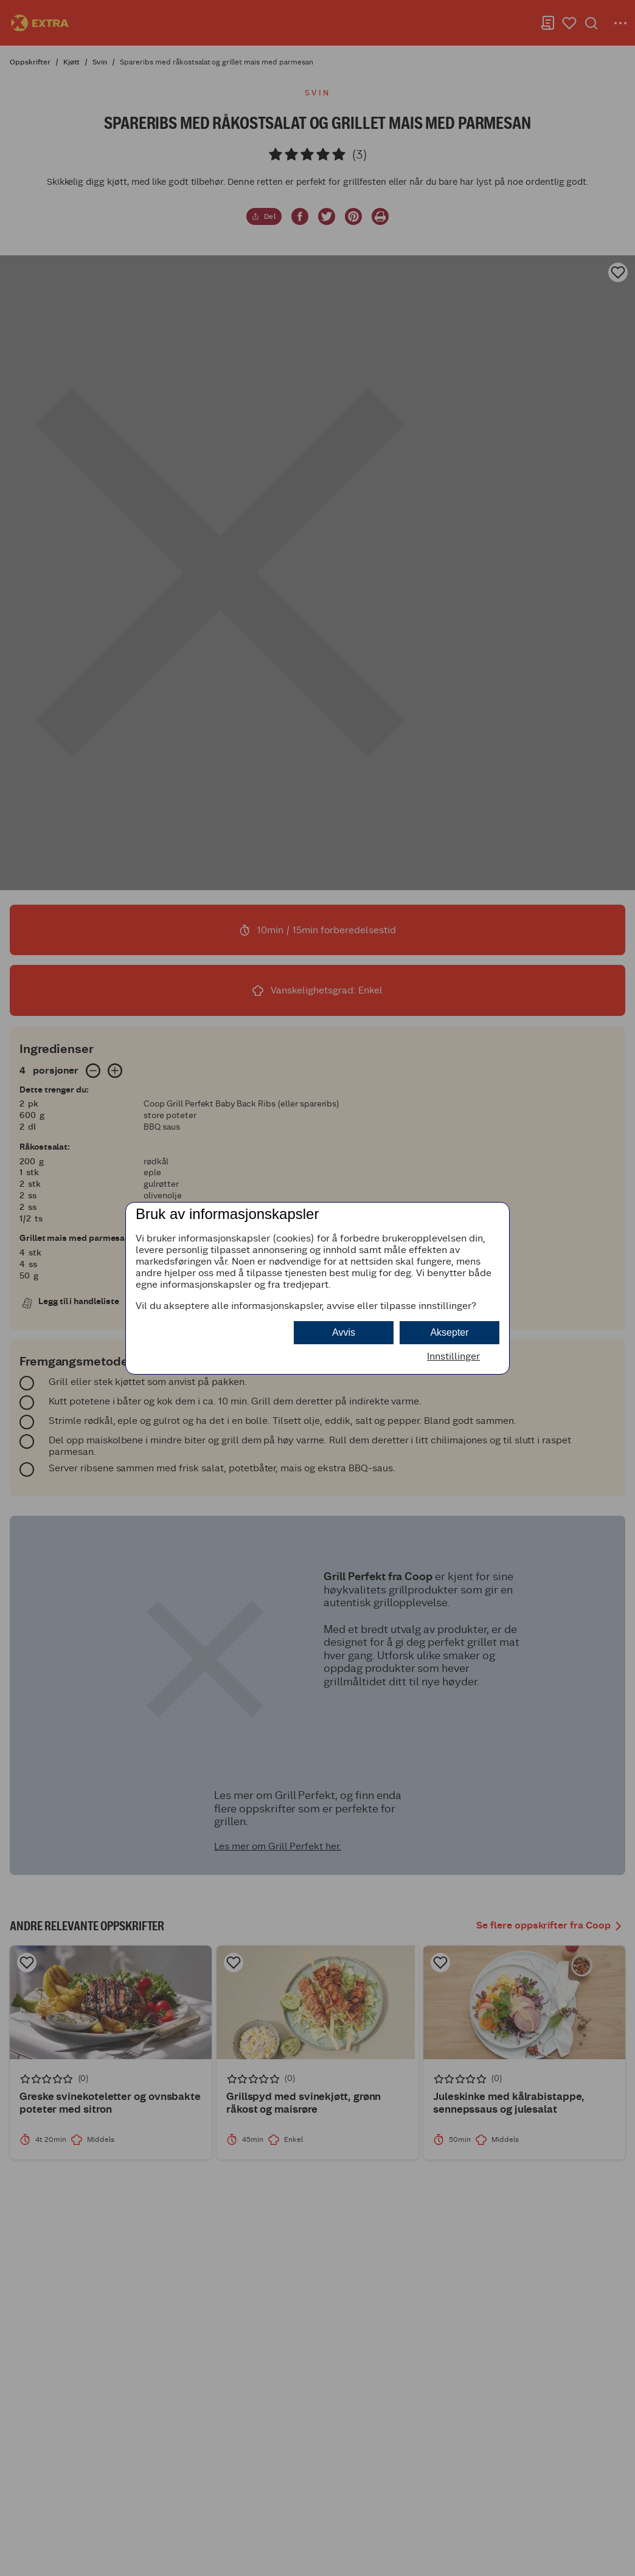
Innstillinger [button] (453, 1356)
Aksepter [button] (449, 1332)
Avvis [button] (343, 1332)
